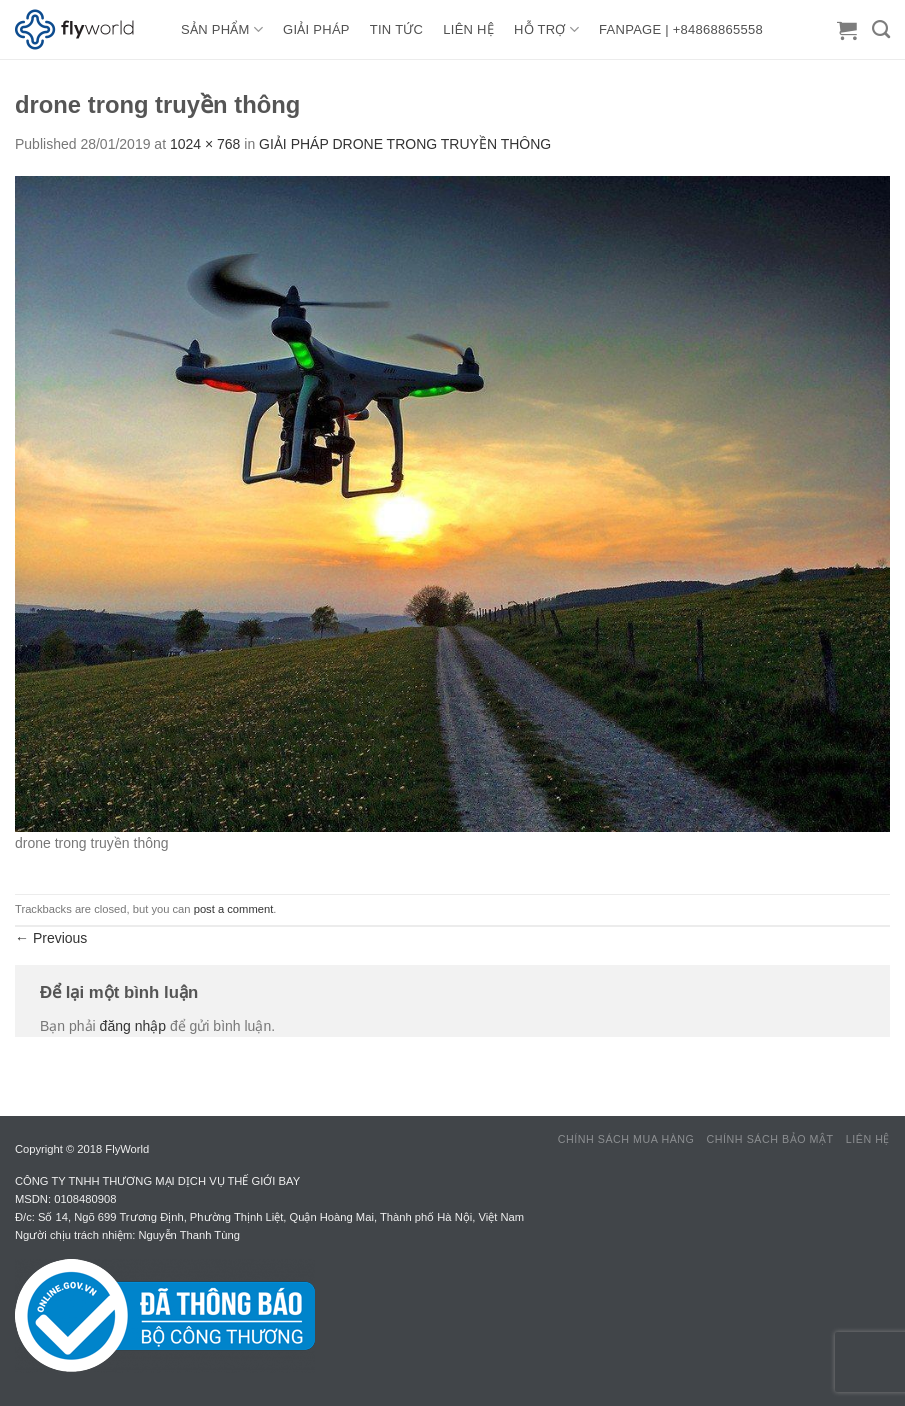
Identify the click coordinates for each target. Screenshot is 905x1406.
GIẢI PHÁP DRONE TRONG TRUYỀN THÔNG (405, 144)
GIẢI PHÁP (316, 29)
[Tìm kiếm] (881, 30)
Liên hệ (868, 1139)
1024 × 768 (205, 144)
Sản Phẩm (222, 29)
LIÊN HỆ (468, 29)
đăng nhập (133, 1026)
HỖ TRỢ (546, 29)
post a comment (234, 909)
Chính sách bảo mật (770, 1139)
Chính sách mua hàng (626, 1139)
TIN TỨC (396, 29)
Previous (51, 938)
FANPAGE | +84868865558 (681, 29)
